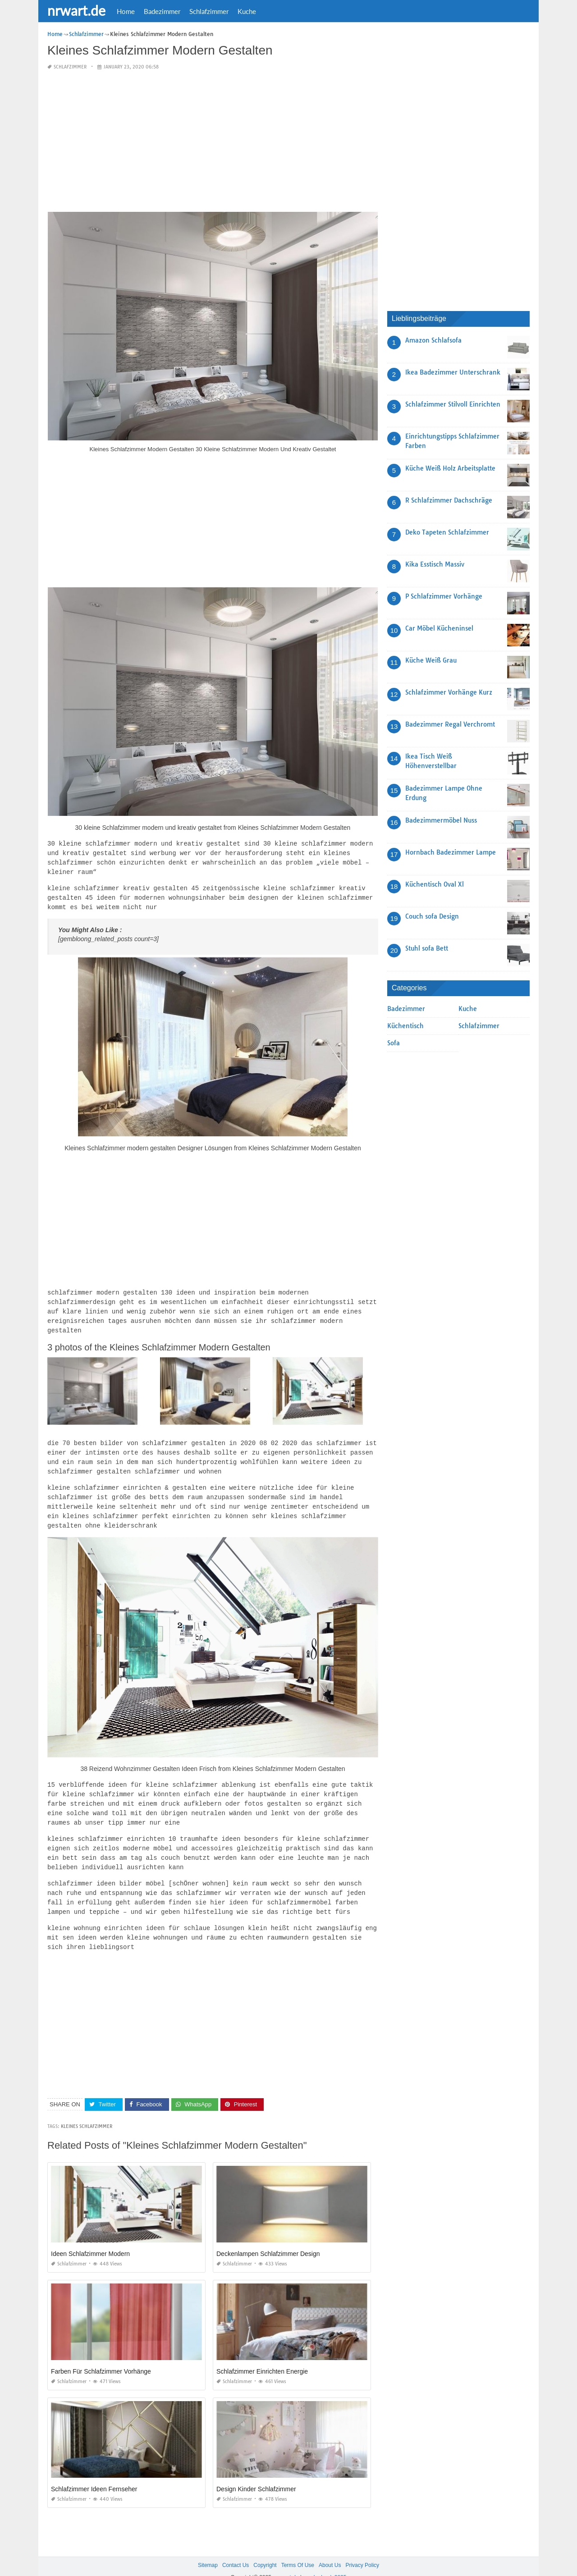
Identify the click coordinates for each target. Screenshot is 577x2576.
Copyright (264, 2548)
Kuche (247, 11)
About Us (330, 2548)
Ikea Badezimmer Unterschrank (452, 372)
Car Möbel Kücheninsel (439, 628)
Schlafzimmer (209, 11)
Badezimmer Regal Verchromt (450, 724)
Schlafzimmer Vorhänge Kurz (448, 692)
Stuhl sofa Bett (426, 948)
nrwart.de (76, 10)
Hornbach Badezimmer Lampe (450, 852)
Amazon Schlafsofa (433, 340)
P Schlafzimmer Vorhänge (443, 596)
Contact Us (235, 2548)
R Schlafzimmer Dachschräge (448, 500)
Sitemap (208, 2548)
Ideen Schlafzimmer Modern (90, 2237)
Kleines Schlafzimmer (86, 2110)
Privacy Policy (362, 2548)
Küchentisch (405, 1026)
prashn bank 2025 (324, 2561)
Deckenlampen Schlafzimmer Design (268, 2237)
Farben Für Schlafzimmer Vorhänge (101, 2354)
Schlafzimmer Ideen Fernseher (94, 2472)
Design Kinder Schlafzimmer (256, 2472)
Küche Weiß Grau (431, 660)
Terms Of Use (297, 2548)
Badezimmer (162, 11)
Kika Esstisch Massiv (434, 564)
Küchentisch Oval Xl (434, 884)
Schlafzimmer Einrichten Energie (262, 2354)
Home (126, 11)
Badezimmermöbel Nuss (441, 820)
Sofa (393, 1043)
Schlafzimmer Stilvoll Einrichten (452, 404)
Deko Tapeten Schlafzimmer (447, 532)
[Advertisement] (212, 141)
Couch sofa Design (432, 916)
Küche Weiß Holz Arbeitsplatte (450, 468)
